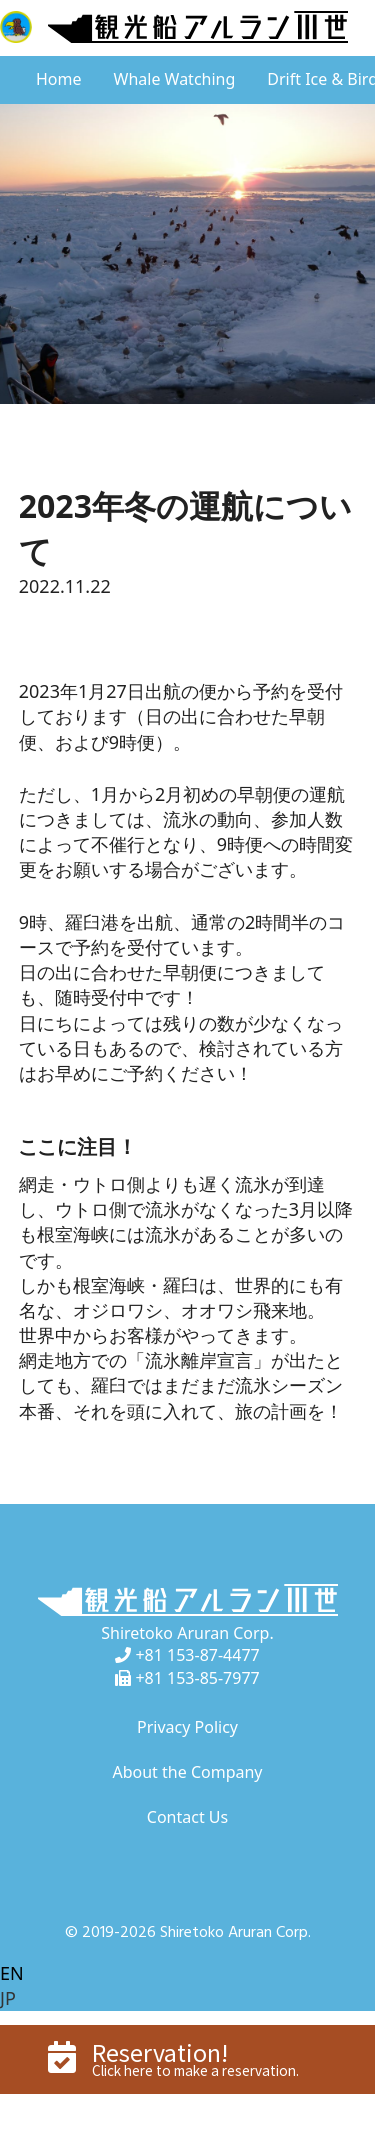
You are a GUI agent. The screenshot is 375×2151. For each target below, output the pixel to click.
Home (59, 79)
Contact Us (187, 1817)
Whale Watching (175, 79)
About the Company (187, 1772)
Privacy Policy (187, 1727)
